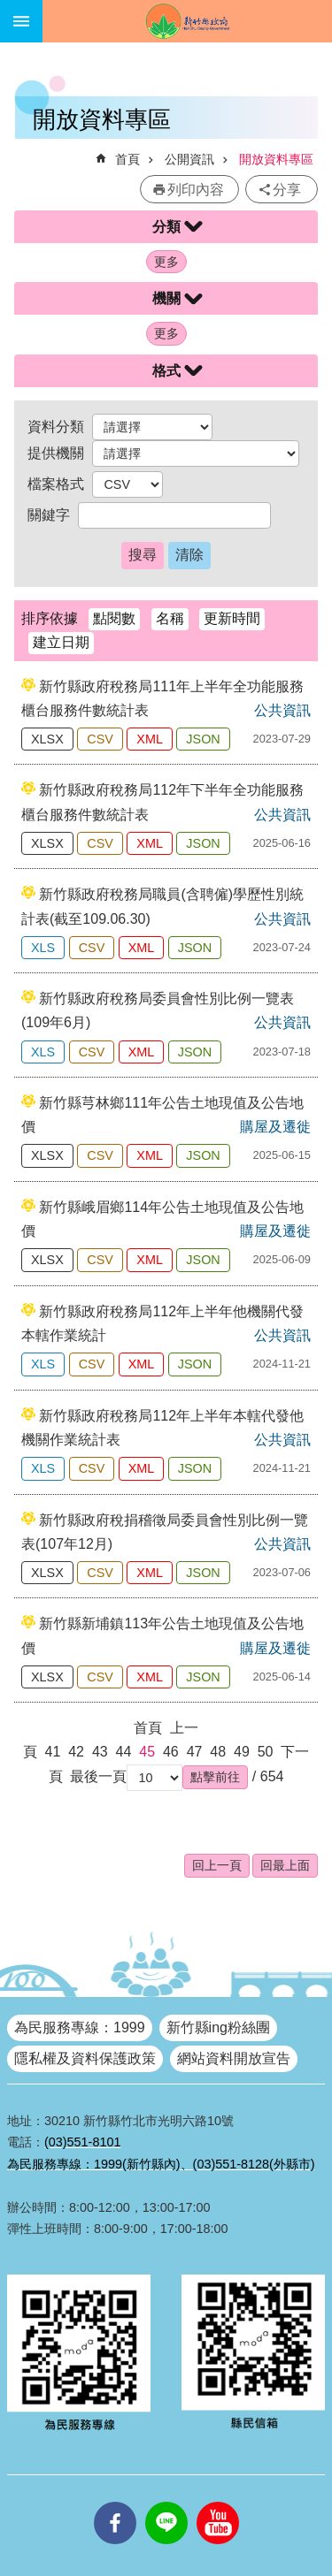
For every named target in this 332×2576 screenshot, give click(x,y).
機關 (166, 298)
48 (218, 1751)
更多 (166, 262)
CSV (100, 739)
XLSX (47, 739)
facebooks (115, 2501)
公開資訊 (189, 159)
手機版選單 (21, 21)
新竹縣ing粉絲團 (218, 2027)
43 (100, 1751)
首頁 (127, 159)
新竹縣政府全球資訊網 (187, 21)
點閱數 (114, 618)
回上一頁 (217, 1865)
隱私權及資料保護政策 (85, 2058)
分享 (287, 189)
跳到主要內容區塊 (9, 9)
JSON (203, 739)
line (166, 2501)
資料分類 (55, 426)
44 (124, 1751)
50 (266, 1751)
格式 (166, 370)
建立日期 (61, 642)
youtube (217, 2501)
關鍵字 (48, 514)
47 (195, 1751)
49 (242, 1751)
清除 (189, 554)
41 (53, 1751)
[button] (215, 1776)
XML (149, 739)
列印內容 (195, 189)
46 (171, 1751)
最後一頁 (98, 1776)
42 (76, 1751)
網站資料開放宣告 (233, 2058)
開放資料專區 (276, 159)
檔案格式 (55, 484)
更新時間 (232, 618)
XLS (43, 948)
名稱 (170, 618)
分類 (166, 226)
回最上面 (285, 1865)
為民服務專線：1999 (79, 2027)
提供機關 (55, 453)
